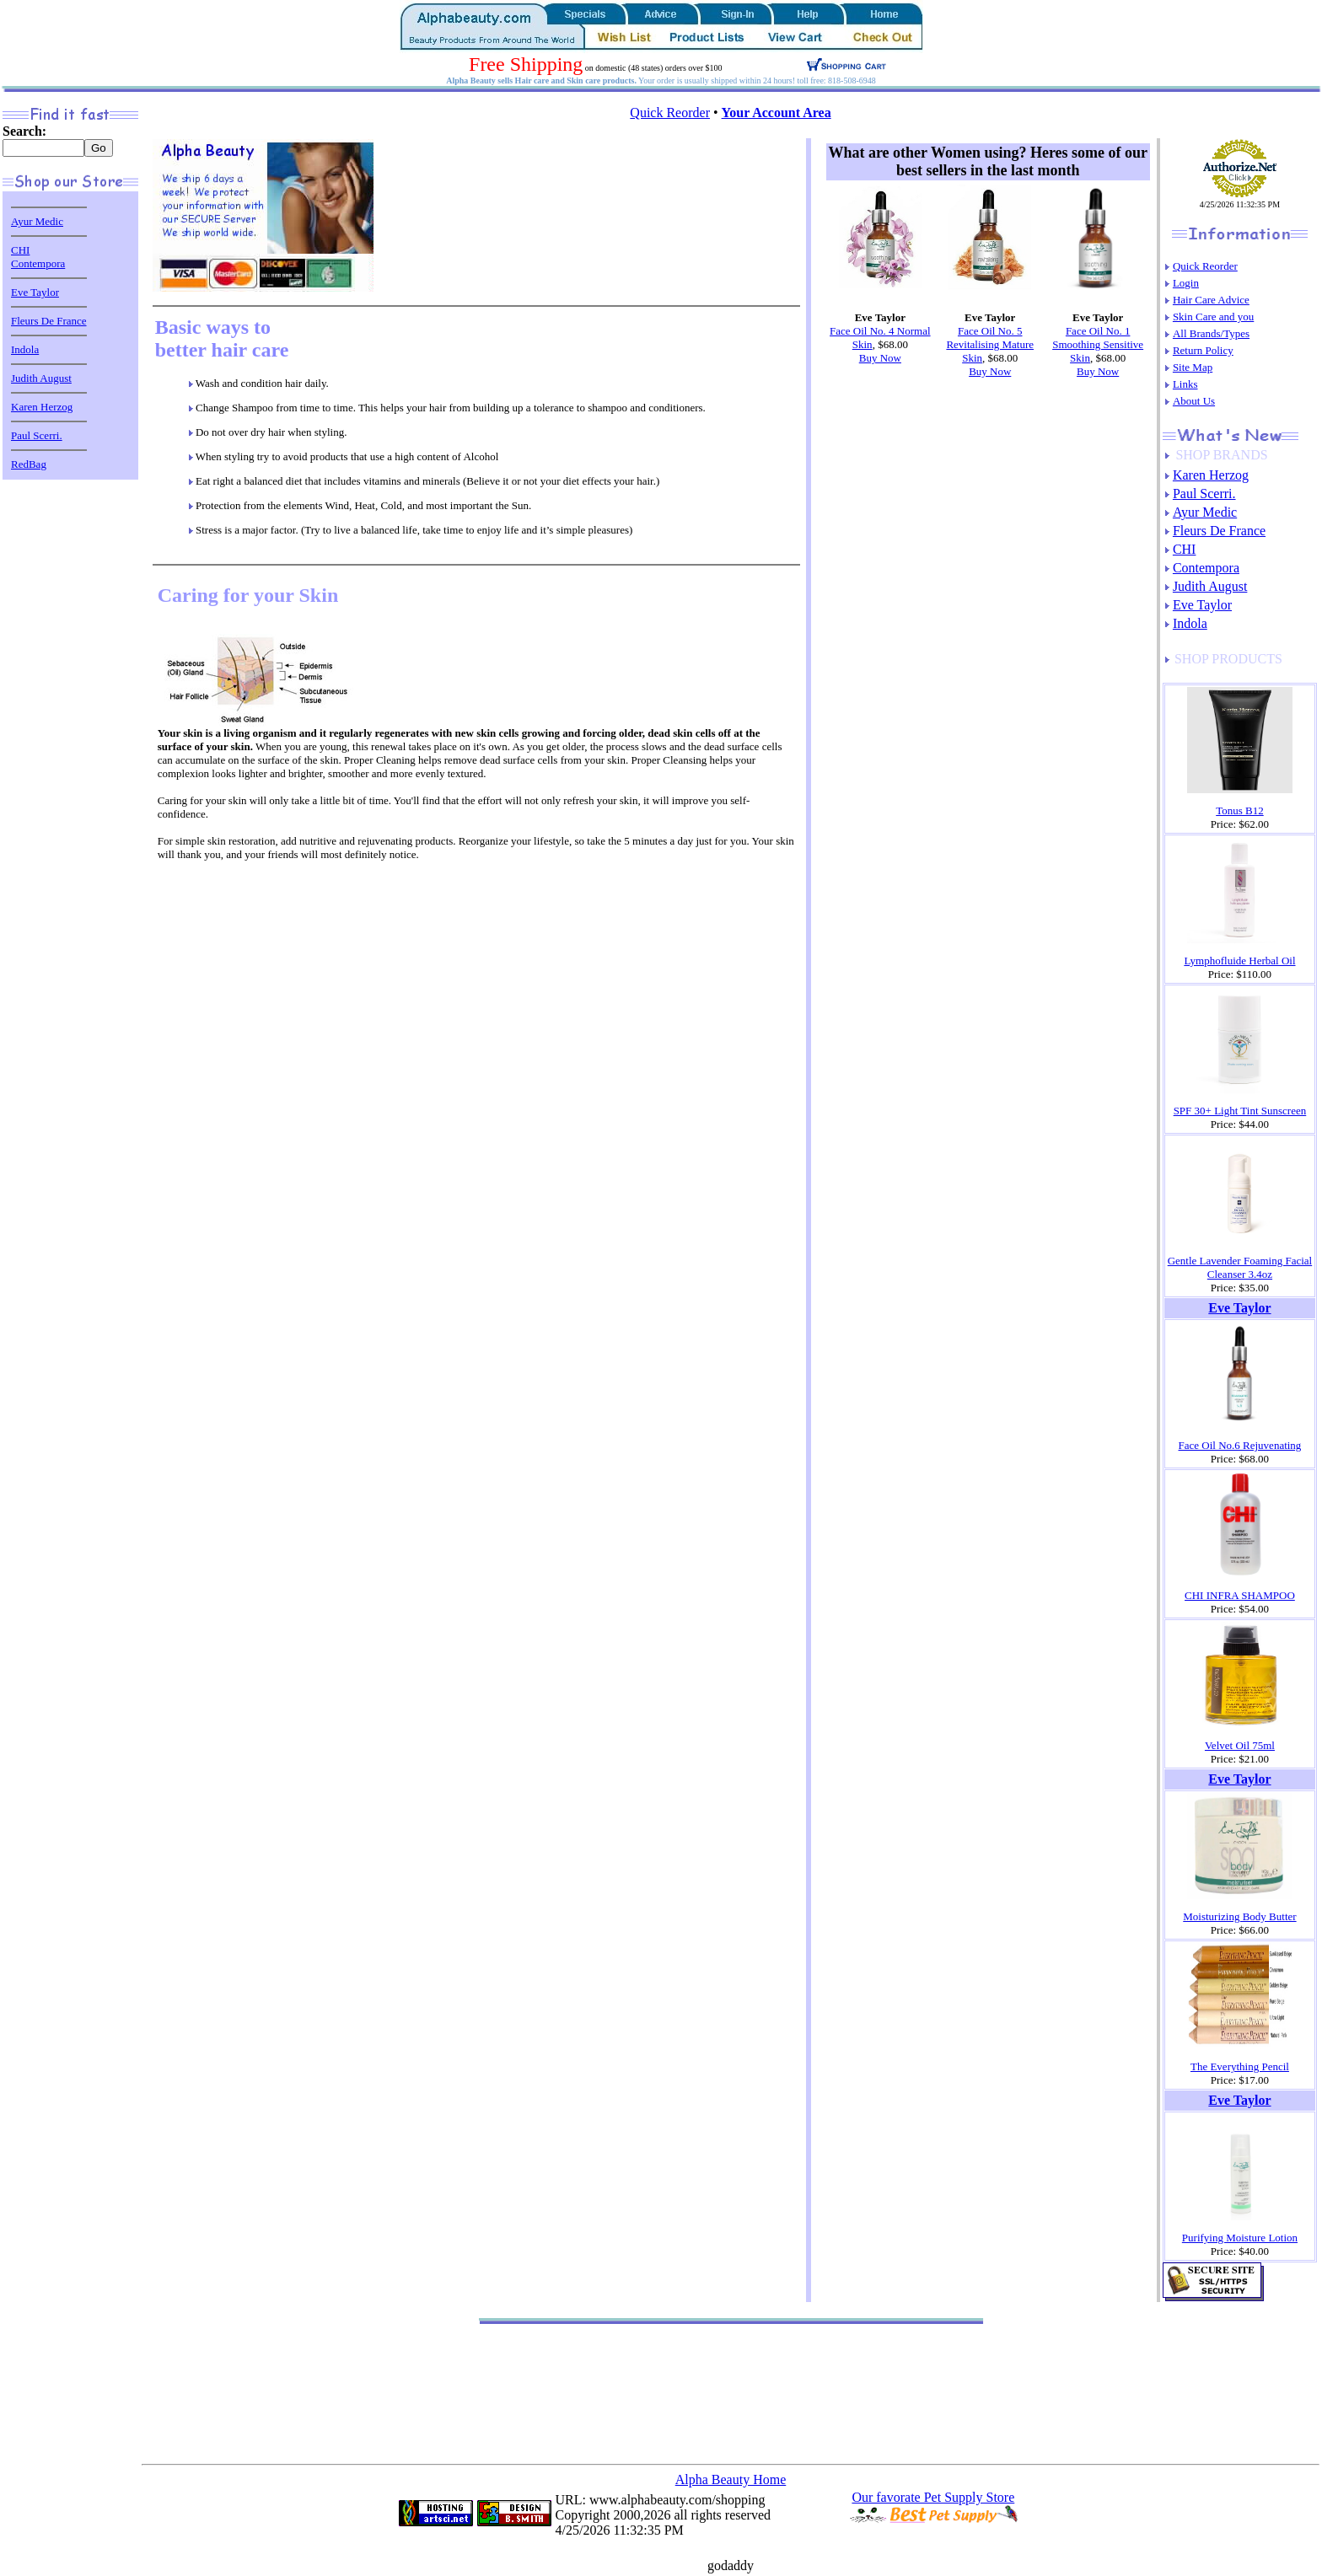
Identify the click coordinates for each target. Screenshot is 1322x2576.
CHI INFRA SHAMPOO (1240, 1595)
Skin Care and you (1213, 316)
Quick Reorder (670, 112)
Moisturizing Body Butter (1239, 1916)
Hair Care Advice (1211, 299)
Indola (25, 349)
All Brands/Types (1211, 333)
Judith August (41, 378)
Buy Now (880, 358)
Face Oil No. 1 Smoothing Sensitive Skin (1097, 344)
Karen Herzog (42, 406)
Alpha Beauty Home (731, 2479)
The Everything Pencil (1239, 2066)
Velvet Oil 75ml (1240, 1745)
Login (1186, 282)
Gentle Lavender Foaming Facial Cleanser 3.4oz (1240, 1267)
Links (1185, 384)
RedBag (28, 464)
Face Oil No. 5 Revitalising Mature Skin (990, 344)
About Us (1194, 400)
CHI (20, 250)
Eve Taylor (35, 292)
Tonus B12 (1240, 810)
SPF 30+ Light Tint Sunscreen (1240, 1110)
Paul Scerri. (36, 435)
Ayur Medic (37, 221)
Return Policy (1203, 350)
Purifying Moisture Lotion (1240, 2237)
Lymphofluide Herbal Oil (1239, 960)
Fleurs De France (49, 320)
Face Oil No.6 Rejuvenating (1240, 1445)
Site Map (1192, 367)
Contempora (38, 263)
